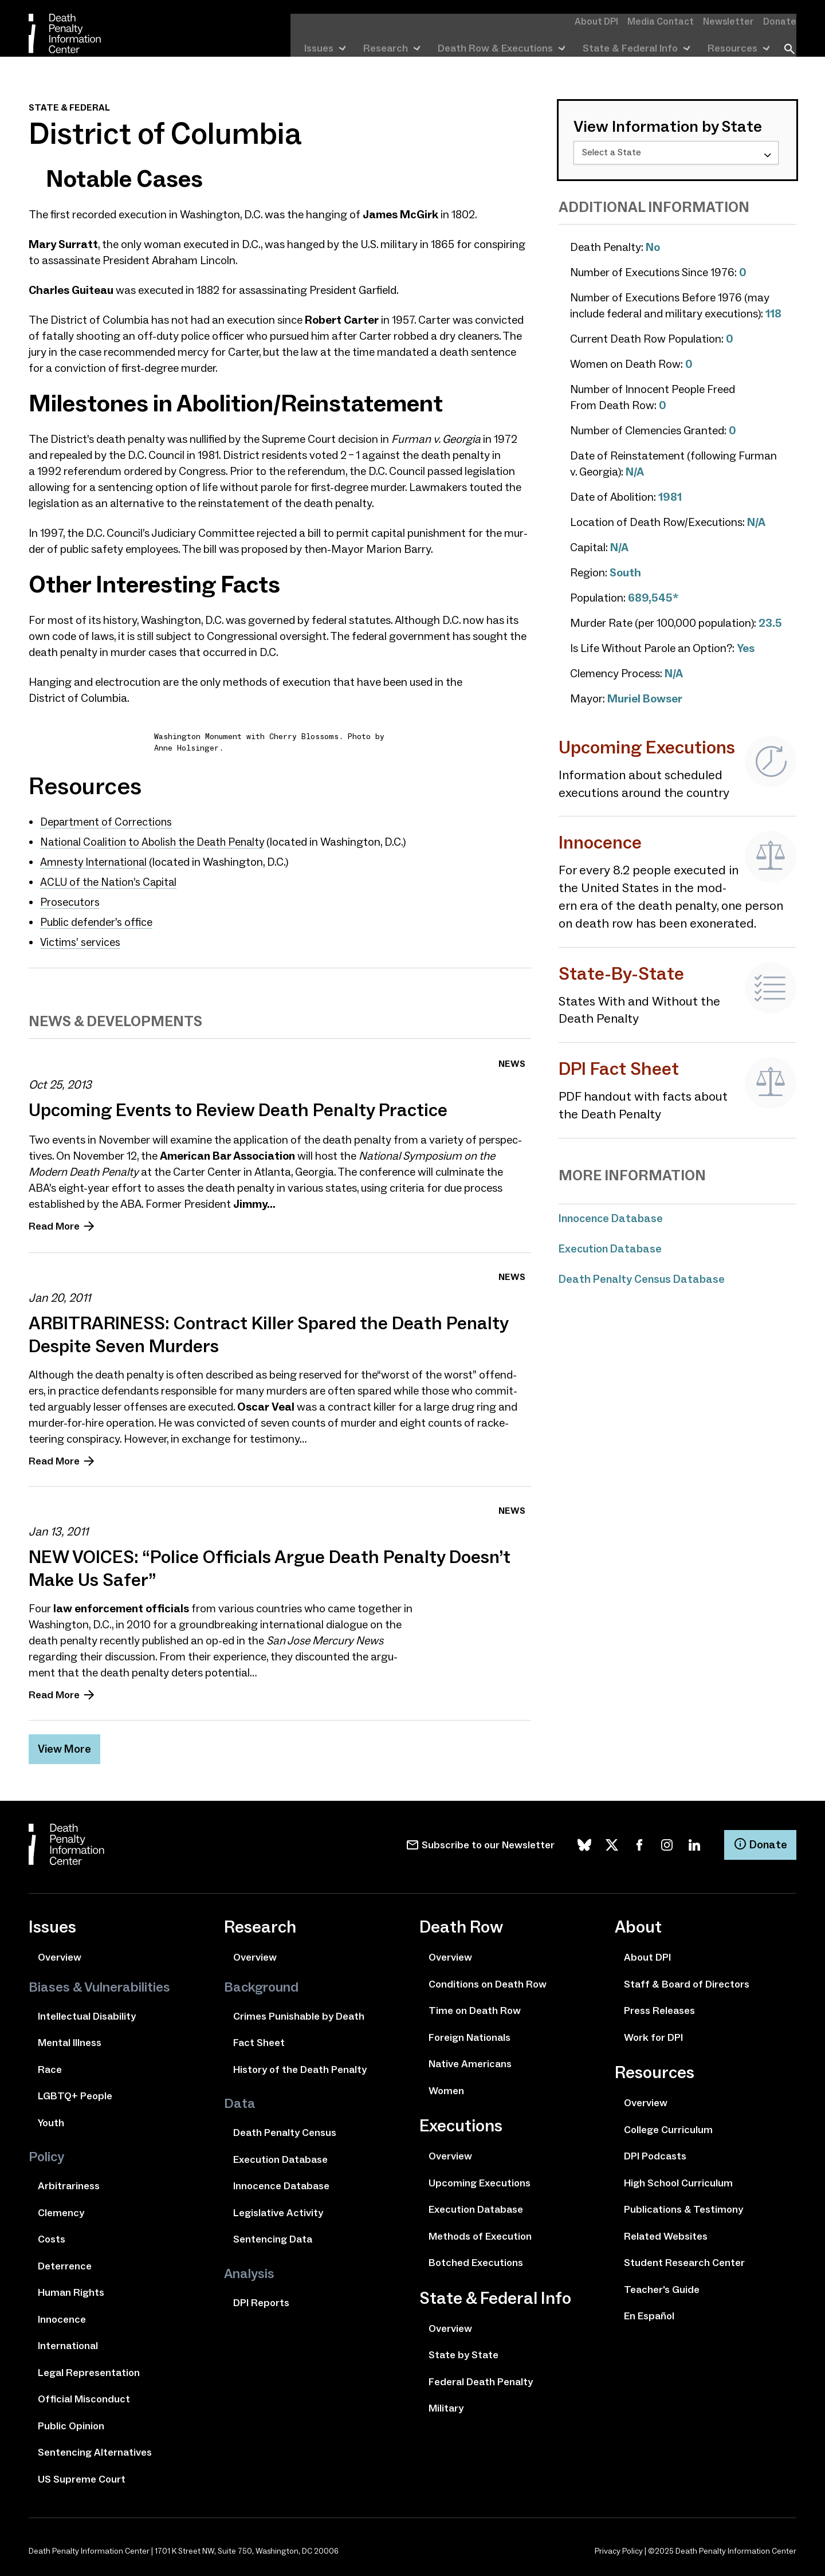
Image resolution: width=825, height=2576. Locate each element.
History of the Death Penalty (300, 2065)
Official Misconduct (84, 2395)
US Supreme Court (81, 2475)
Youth (51, 2118)
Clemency (61, 2208)
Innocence (62, 2315)
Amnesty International (95, 860)
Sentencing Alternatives (95, 2448)
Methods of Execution (480, 2232)
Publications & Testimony (683, 2205)
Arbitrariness (69, 2182)
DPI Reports (261, 2298)
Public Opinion (71, 2422)
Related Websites (666, 2232)
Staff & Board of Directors (686, 1980)
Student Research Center (684, 2258)
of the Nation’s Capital (110, 880)
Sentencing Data (272, 2235)
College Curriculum (668, 2125)
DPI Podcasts (655, 2152)
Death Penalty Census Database (643, 1278)
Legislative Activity (278, 2208)
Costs (51, 2235)
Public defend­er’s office (97, 919)
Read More (54, 1222)
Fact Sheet (259, 2038)
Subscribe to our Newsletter (487, 1841)
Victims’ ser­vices (80, 938)
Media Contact (671, 20)
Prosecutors (70, 899)
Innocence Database (612, 1218)
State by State (463, 2351)
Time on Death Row (475, 2006)
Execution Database (611, 1248)
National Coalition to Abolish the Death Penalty (156, 841)
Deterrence (65, 2262)
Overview (59, 1953)
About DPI (611, 20)
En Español (649, 2312)
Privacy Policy (619, 2547)
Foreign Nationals (469, 2033)
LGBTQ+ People (75, 2092)
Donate (781, 20)
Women (446, 2086)
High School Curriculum (678, 2179)
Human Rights (71, 2288)
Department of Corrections (107, 821)
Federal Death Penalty (481, 2377)
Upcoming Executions (480, 2179)
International (68, 2341)
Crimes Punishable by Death (298, 2012)
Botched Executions (476, 2258)
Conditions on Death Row (488, 1980)
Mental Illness (69, 2038)
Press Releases (659, 2006)
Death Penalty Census (284, 2128)
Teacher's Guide (662, 2285)
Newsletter (734, 20)
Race (50, 2065)
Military (446, 2404)
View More (65, 1745)
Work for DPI (653, 2033)
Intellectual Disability (87, 2012)
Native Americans (470, 2059)
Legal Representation (89, 2368)
